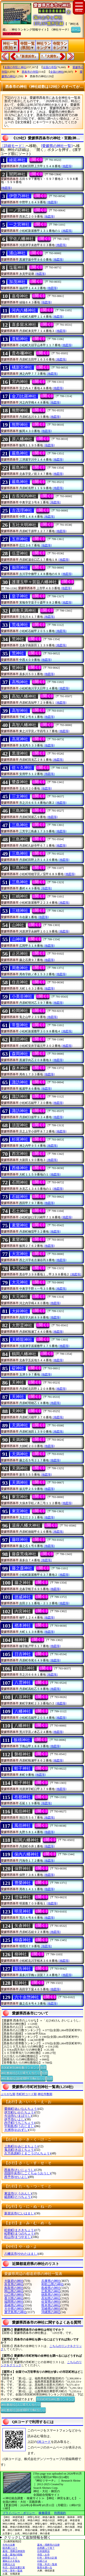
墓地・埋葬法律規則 (13, 2551)
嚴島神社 (20, 453)
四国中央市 (27, 2173)
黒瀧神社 (20, 753)
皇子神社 (20, 596)
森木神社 (20, 1068)
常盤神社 (20, 1025)
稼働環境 (44, 2513)
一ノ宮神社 (19, 210)
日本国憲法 (43, 2551)
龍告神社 (23, 1968)
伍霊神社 (20, 553)
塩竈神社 (17, 267)
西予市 (16, 2177)
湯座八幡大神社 (26, 1525)
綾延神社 (17, 160)
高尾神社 (20, 739)
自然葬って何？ (46, 2548)
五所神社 (20, 539)
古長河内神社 (24, 496)
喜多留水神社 (24, 324)
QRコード (44, 2441)
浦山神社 (17, 253)
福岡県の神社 (13, 2301)
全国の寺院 (49, 67)
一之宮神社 (19, 224)
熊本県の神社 (50, 2305)
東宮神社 (20, 1497)
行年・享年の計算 (47, 2557)
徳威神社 (23, 1597)
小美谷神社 (22, 996)
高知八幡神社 (24, 696)
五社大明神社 (24, 525)
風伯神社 (22, 1811)
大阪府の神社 (13, 2281)
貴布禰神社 (22, 353)
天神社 (18, 1382)
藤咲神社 (20, 1539)
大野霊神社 (22, 1325)
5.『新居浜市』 (27, 56)
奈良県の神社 (13, 2284)
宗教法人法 (8, 2564)
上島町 (21, 2146)
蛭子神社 (22, 1768)
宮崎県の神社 (50, 2309)
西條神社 (20, 1168)
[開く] (36, 159)
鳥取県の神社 (13, 2288)
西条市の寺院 (30, 71)
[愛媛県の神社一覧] (57, 146)
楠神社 (21, 1640)
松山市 (18, 2237)
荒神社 (18, 639)
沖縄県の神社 (50, 2312)
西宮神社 (20, 1153)
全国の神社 (57, 71)
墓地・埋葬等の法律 (48, 2544)
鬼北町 (19, 2149)
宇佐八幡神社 (21, 238)
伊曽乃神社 (19, 196)
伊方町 (19, 2112)
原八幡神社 (22, 439)
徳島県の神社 (50, 2294)
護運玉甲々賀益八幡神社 (34, 582)
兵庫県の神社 (50, 2281)
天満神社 (20, 1425)
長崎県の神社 (13, 2305)
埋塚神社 (23, 1897)
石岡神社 (20, 1182)
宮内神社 (20, 381)
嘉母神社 (20, 296)
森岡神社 (20, 1054)
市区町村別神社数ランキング (20, 2067)
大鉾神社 (20, 1311)
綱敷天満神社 (24, 610)
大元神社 (20, 1268)
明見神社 (23, 1911)
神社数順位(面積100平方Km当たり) (23, 2078)
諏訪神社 (20, 1082)
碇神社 (18, 1368)
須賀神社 (20, 1125)
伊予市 (14, 2119)
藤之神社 (23, 1582)
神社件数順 (45, 2094)
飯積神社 (22, 1740)
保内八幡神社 (26, 1854)
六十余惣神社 (27, 1997)
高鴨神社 (20, 682)
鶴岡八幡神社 (24, 1354)
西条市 (19, 2170)
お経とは (42, 2560)
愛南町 (21, 2108)
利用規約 (60, 2513)
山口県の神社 (13, 2294)
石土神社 (20, 1211)
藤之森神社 (22, 1568)
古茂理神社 (22, 510)
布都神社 (22, 1797)
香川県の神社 (13, 2298)
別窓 (43, 2067)
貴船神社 (20, 339)
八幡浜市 (21, 2253)
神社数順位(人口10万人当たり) (21, 2072)
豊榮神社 (23, 1883)
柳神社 (21, 1954)
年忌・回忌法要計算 (13, 2567)
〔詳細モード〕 (13, 146)
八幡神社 (23, 1711)
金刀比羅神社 (24, 396)
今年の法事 (8, 2544)
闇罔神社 (17, 174)
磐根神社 (22, 1754)
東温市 (18, 2193)
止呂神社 (20, 953)
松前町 (19, 2230)
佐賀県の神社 (50, 2301)
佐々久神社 (22, 767)
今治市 (18, 2116)
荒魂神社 (20, 624)
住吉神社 (20, 982)
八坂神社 (23, 1697)
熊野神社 (20, 410)
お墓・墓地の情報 (12, 2554)
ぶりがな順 (8, 2094)
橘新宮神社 (22, 367)
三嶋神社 (20, 896)
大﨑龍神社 (22, 1339)
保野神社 (23, 1868)
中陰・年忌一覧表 (47, 2564)
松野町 (19, 2233)
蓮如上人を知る (11, 2560)
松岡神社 (20, 1010)
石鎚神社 (20, 1196)
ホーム (75, 29)
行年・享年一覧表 (12, 2570)
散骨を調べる (44, 2567)
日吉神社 (23, 1654)
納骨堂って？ (9, 2557)
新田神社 (20, 1039)
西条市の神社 (38, 76)
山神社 (18, 925)
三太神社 (20, 796)
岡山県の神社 (13, 2291)
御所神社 (20, 567)
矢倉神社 (23, 1925)
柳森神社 (23, 1940)
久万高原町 (27, 2153)
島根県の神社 (50, 2288)
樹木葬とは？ (9, 2548)
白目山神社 (25, 1668)
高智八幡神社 (24, 725)
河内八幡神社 (24, 310)
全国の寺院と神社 (15, 67)
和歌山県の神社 (52, 2284)
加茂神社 (17, 282)
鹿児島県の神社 (15, 2312)
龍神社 (21, 1983)
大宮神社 (20, 1254)
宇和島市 (19, 2126)
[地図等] (66, 166)
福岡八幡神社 (26, 1840)
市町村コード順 (26, 2094)
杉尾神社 (20, 1139)
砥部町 (18, 2197)
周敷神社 (20, 968)
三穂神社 (20, 910)
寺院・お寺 (43, 2554)
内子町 (19, 2123)
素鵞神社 (20, 1225)
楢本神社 (23, 1625)
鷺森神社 (20, 782)
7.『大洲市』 (50, 56)
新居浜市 (19, 2213)
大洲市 (16, 2130)
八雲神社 (23, 1682)
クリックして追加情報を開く (27, 2537)
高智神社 (20, 710)
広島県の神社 (50, 2291)
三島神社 (20, 810)
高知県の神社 (50, 2298)
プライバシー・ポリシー (19, 2513)
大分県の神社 (13, 2309)
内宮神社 (23, 1611)
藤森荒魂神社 (24, 1554)
